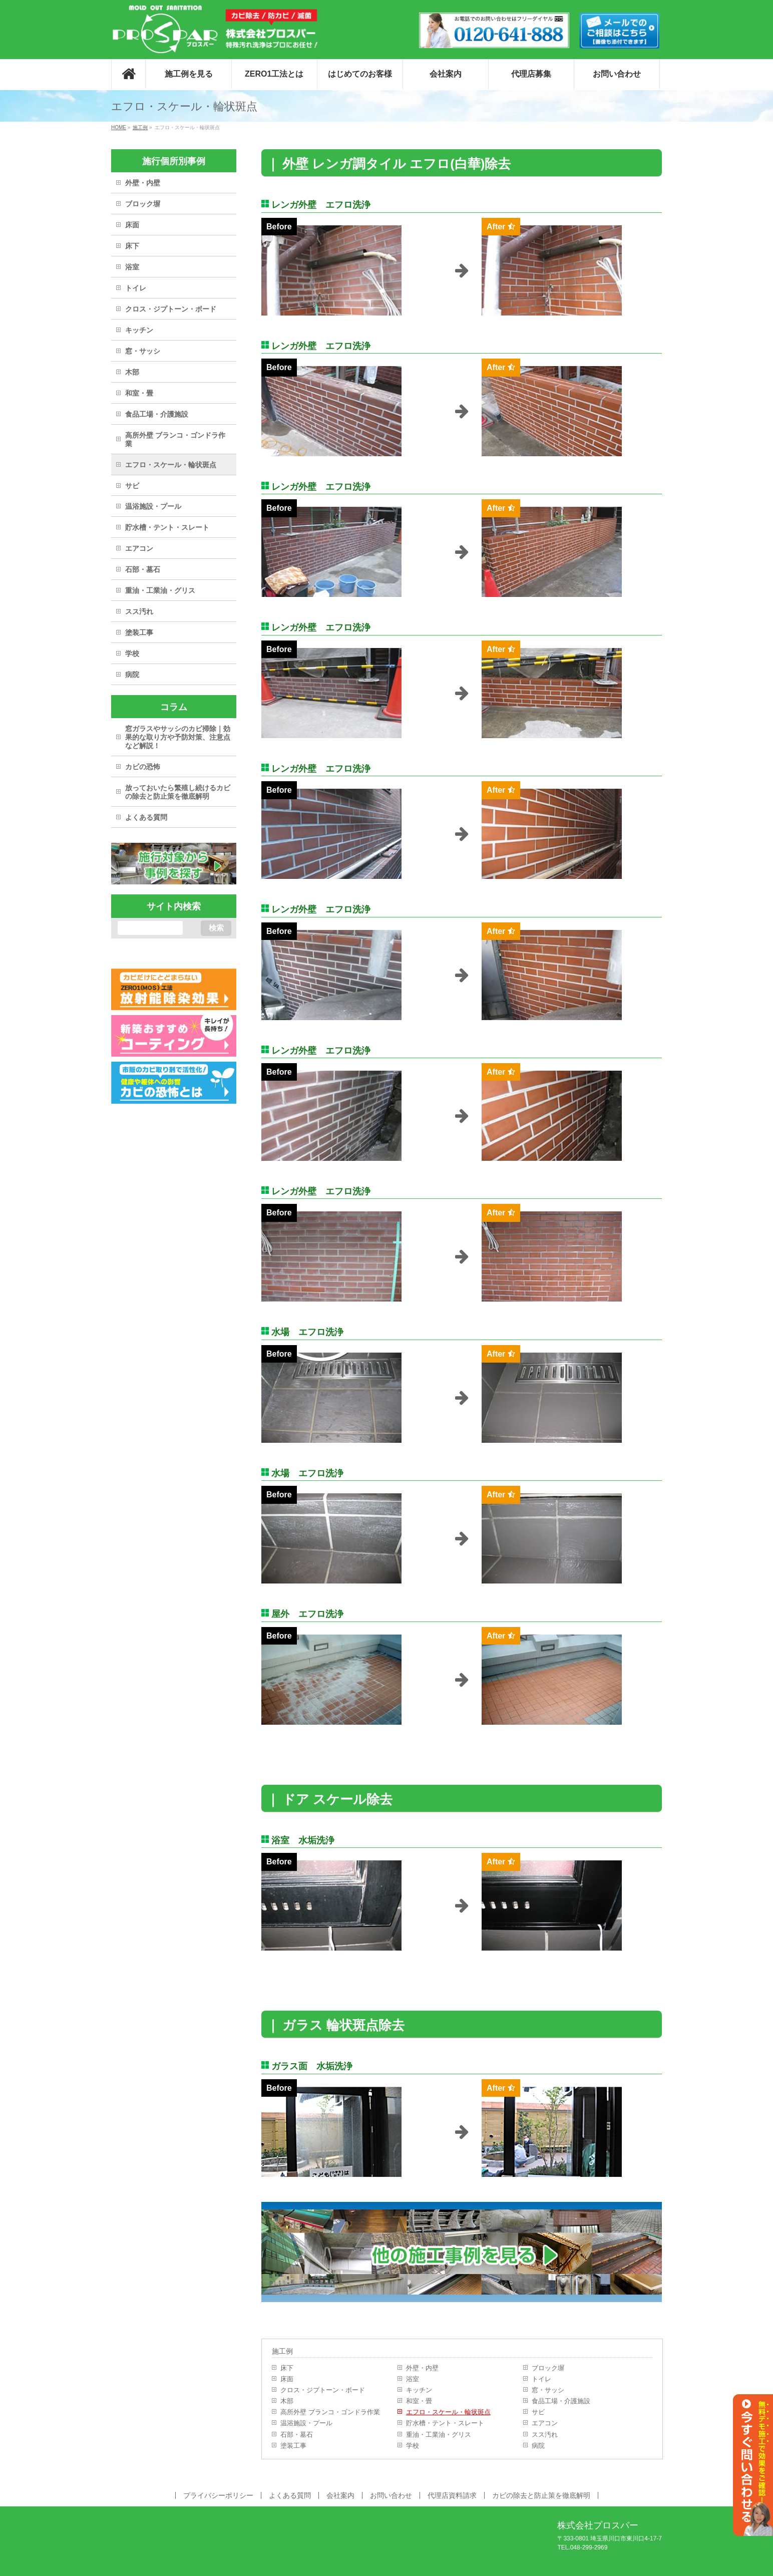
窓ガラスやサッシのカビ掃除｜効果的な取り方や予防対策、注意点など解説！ (177, 737)
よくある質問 (146, 817)
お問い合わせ (391, 2495)
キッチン (419, 2390)
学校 (412, 2445)
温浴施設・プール (306, 2423)
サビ (538, 2412)
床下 (286, 2368)
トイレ (541, 2379)
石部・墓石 (296, 2434)
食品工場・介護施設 (561, 2401)
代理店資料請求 (452, 2495)
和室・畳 (419, 2401)
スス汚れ (545, 2434)
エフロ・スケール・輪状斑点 (448, 2412)
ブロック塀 (548, 2368)
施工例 (282, 2351)
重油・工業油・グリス (438, 2434)
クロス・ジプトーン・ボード (322, 2390)
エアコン (545, 2423)
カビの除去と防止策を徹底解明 (541, 2495)
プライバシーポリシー (218, 2495)
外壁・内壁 (422, 2368)
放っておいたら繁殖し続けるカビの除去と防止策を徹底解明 (177, 792)
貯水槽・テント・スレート (445, 2423)
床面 (286, 2379)
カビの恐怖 (142, 767)
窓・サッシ (548, 2390)
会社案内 (340, 2495)
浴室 (412, 2379)
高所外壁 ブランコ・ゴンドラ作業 (330, 2412)
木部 (286, 2401)
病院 (538, 2445)
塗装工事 (293, 2445)
